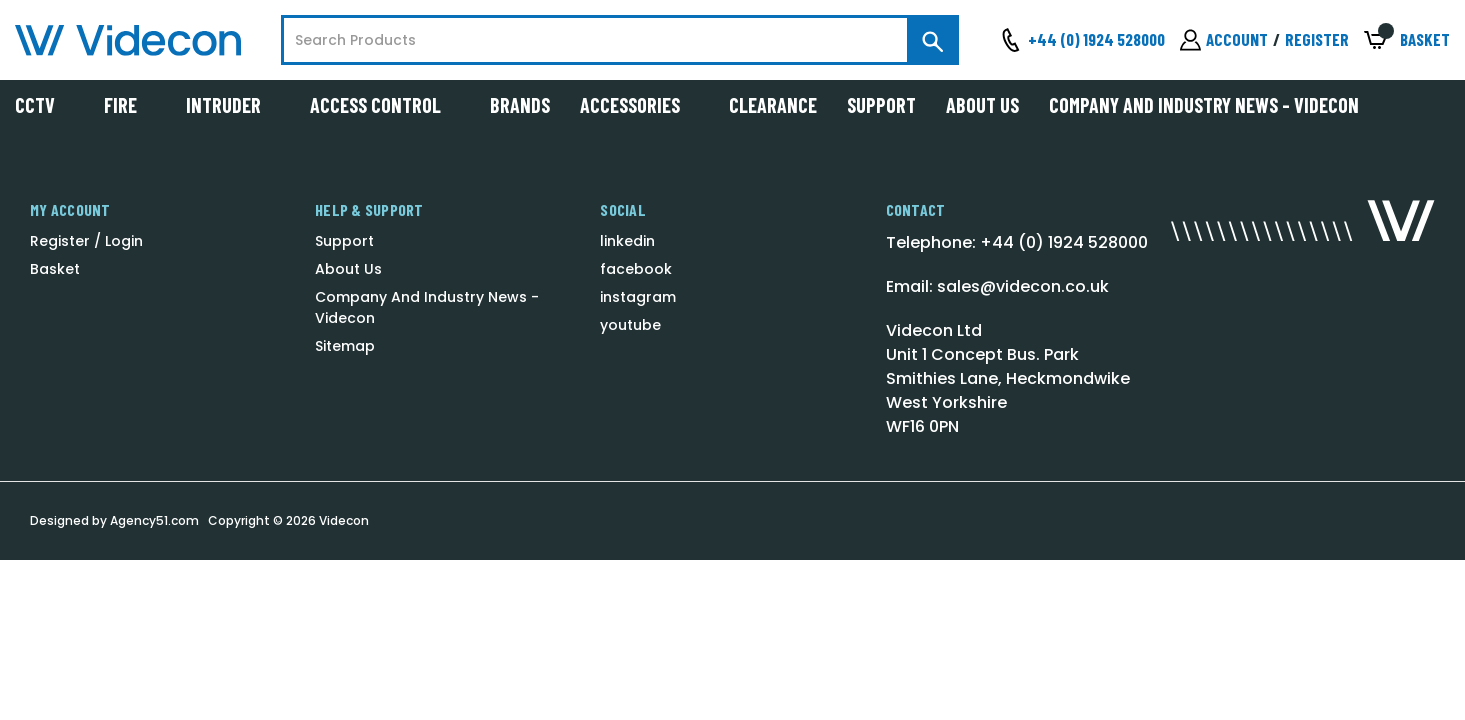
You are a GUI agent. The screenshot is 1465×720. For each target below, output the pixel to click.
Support (881, 105)
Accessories (639, 105)
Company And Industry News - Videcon (1204, 105)
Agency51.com (154, 520)
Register (1317, 39)
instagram (638, 297)
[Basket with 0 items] (1407, 40)
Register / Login (86, 241)
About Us (982, 105)
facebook (636, 269)
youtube (630, 325)
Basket (55, 269)
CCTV (44, 105)
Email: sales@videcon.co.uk (997, 286)
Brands (520, 105)
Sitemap (345, 346)
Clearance (773, 105)
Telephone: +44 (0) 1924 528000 (1017, 242)
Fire (130, 105)
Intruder (233, 105)
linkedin (627, 241)
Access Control (385, 105)
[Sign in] (1224, 40)
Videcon (344, 520)
